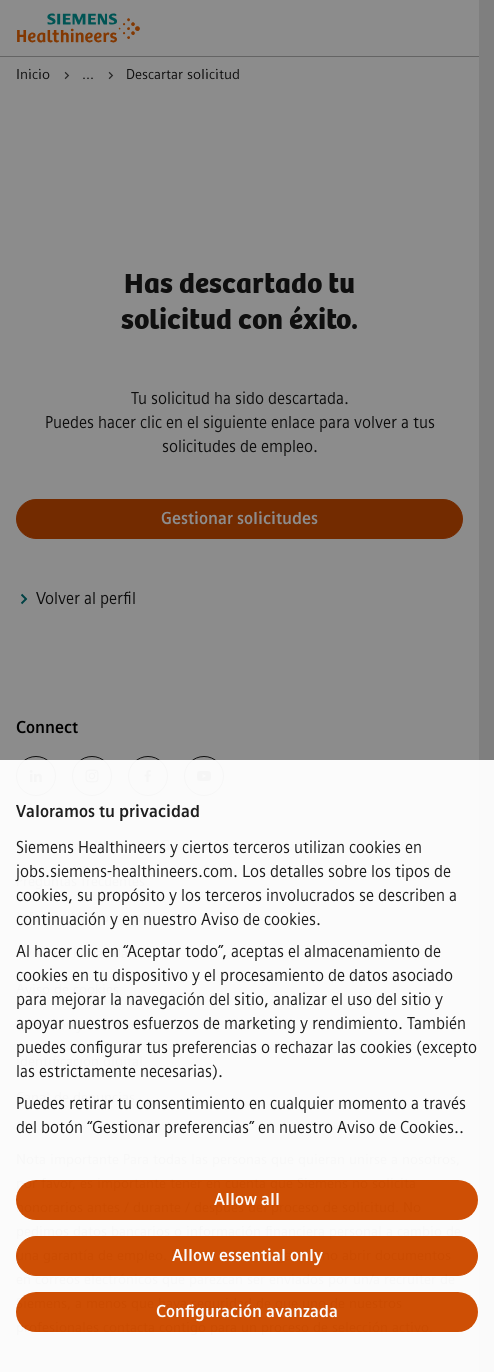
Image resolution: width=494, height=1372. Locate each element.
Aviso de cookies (258, 919)
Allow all (247, 1199)
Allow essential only (247, 1255)
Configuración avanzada (247, 1311)
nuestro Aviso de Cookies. (369, 1127)
